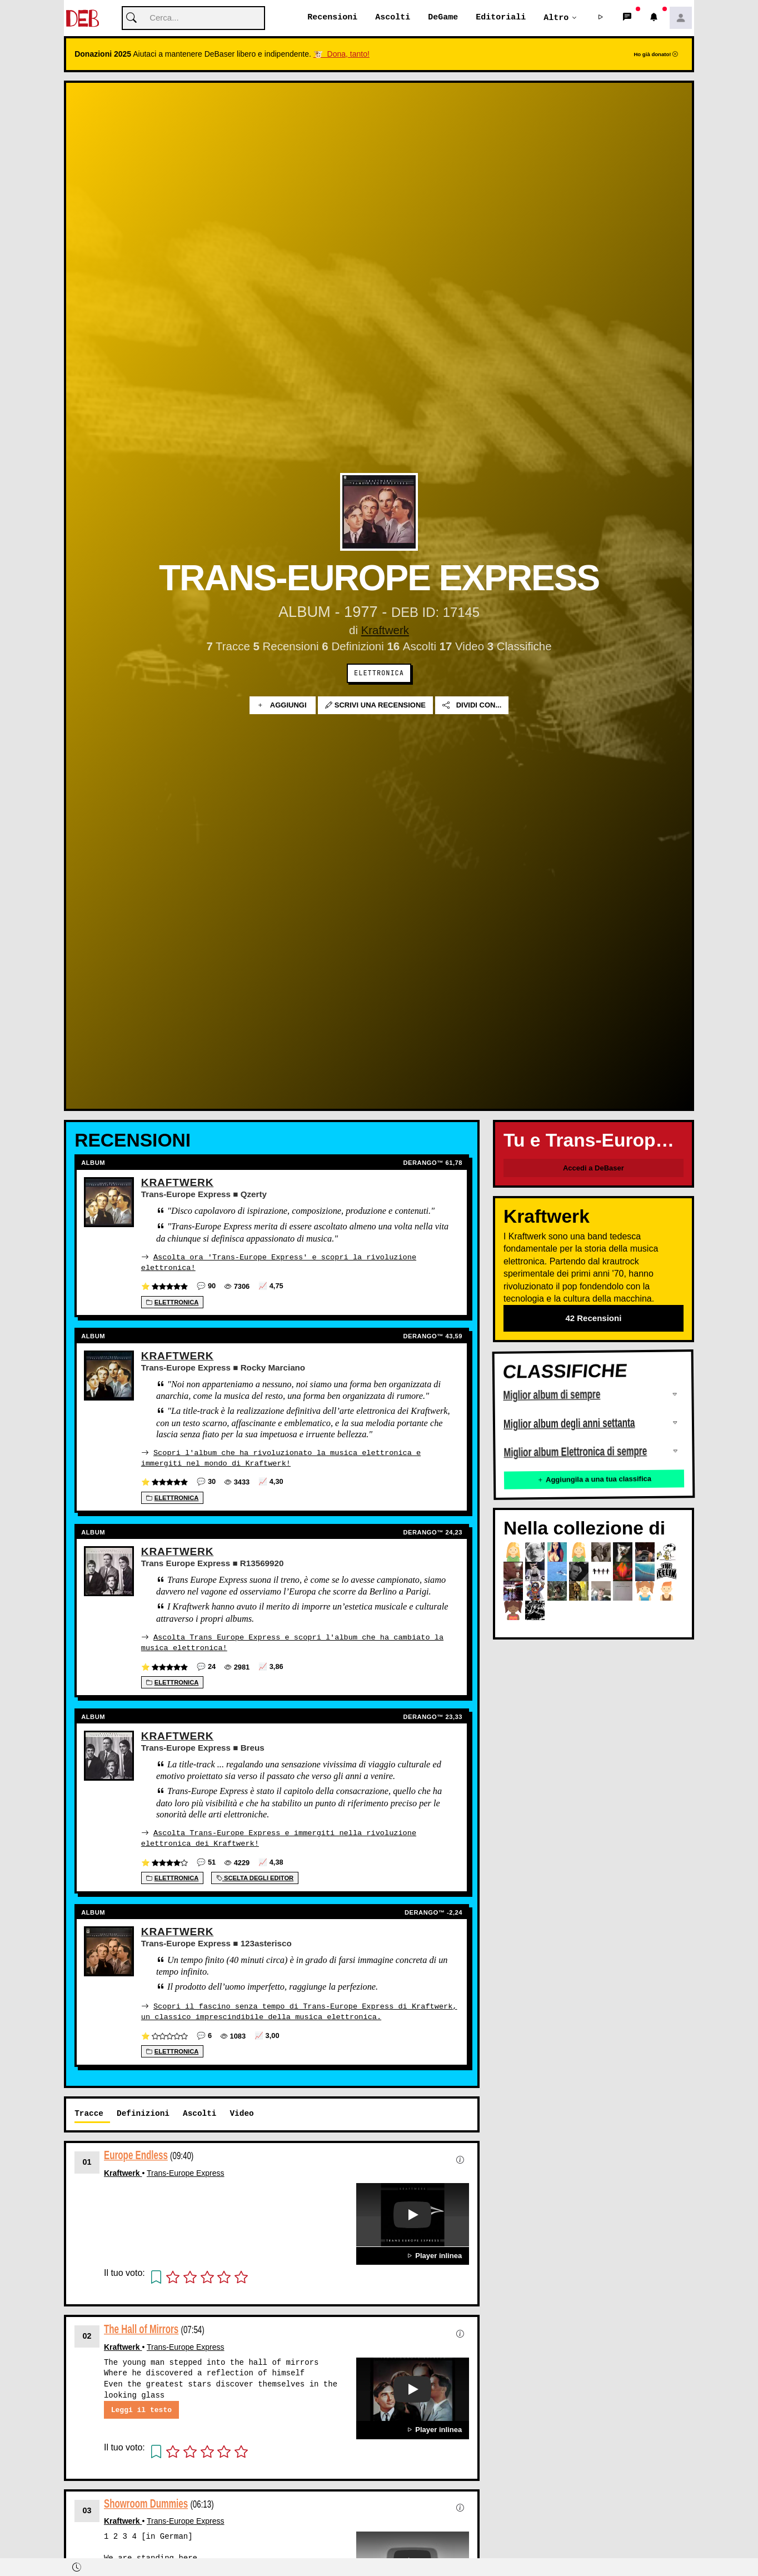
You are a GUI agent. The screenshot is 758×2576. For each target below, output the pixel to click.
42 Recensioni (593, 1318)
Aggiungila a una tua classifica (594, 1480)
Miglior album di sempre (551, 1395)
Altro (555, 17)
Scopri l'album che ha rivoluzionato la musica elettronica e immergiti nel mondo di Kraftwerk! (281, 1457)
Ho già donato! (656, 55)
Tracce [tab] (88, 2111)
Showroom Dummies (146, 2501)
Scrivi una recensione (375, 705)
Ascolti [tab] (199, 2111)
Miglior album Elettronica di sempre (575, 1452)
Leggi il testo (141, 2408)
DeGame (443, 17)
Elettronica (379, 673)
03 (87, 2508)
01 (87, 2159)
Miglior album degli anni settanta (569, 1424)
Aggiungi (282, 705)
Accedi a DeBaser (593, 1168)
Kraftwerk (385, 630)
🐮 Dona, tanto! (341, 54)
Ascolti (392, 17)
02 (87, 2334)
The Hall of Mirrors (141, 2326)
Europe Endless (136, 2152)
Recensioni (332, 17)
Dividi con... (471, 705)
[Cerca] (193, 19)
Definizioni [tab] (143, 2111)
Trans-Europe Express (186, 2170)
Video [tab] (241, 2111)
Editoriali (501, 17)
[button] (601, 18)
